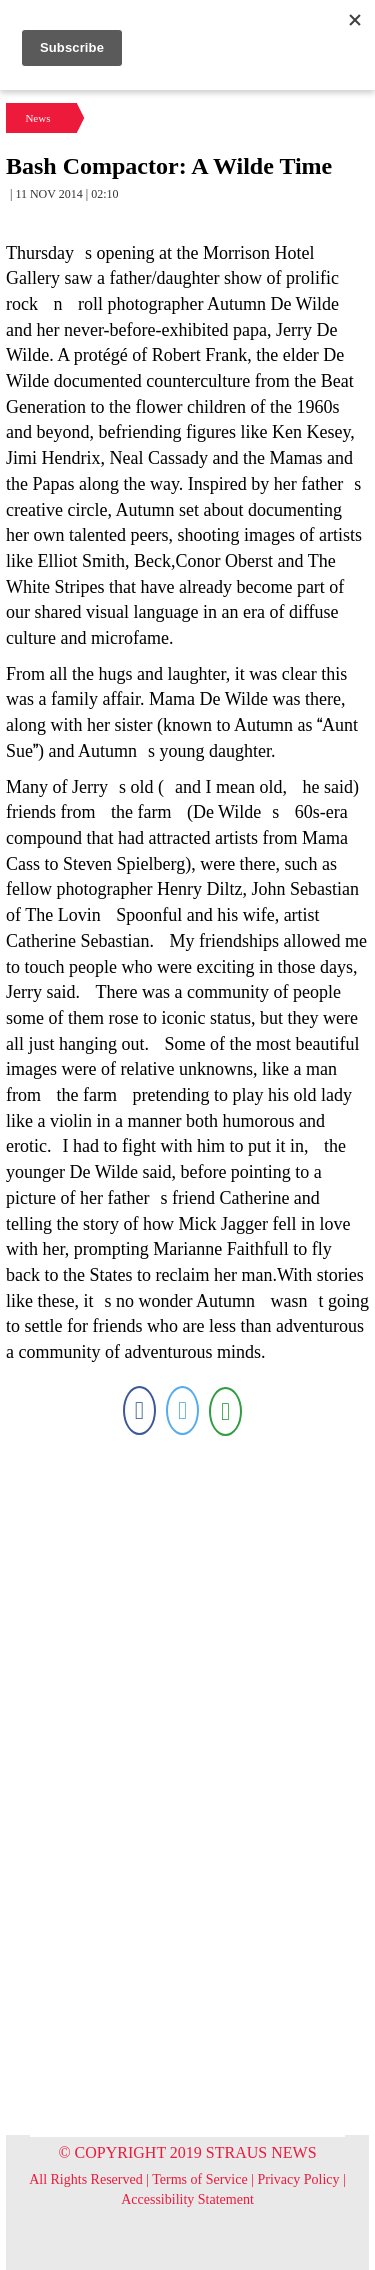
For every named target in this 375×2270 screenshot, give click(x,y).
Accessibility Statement (187, 2199)
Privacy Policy (299, 2179)
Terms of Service (199, 2179)
